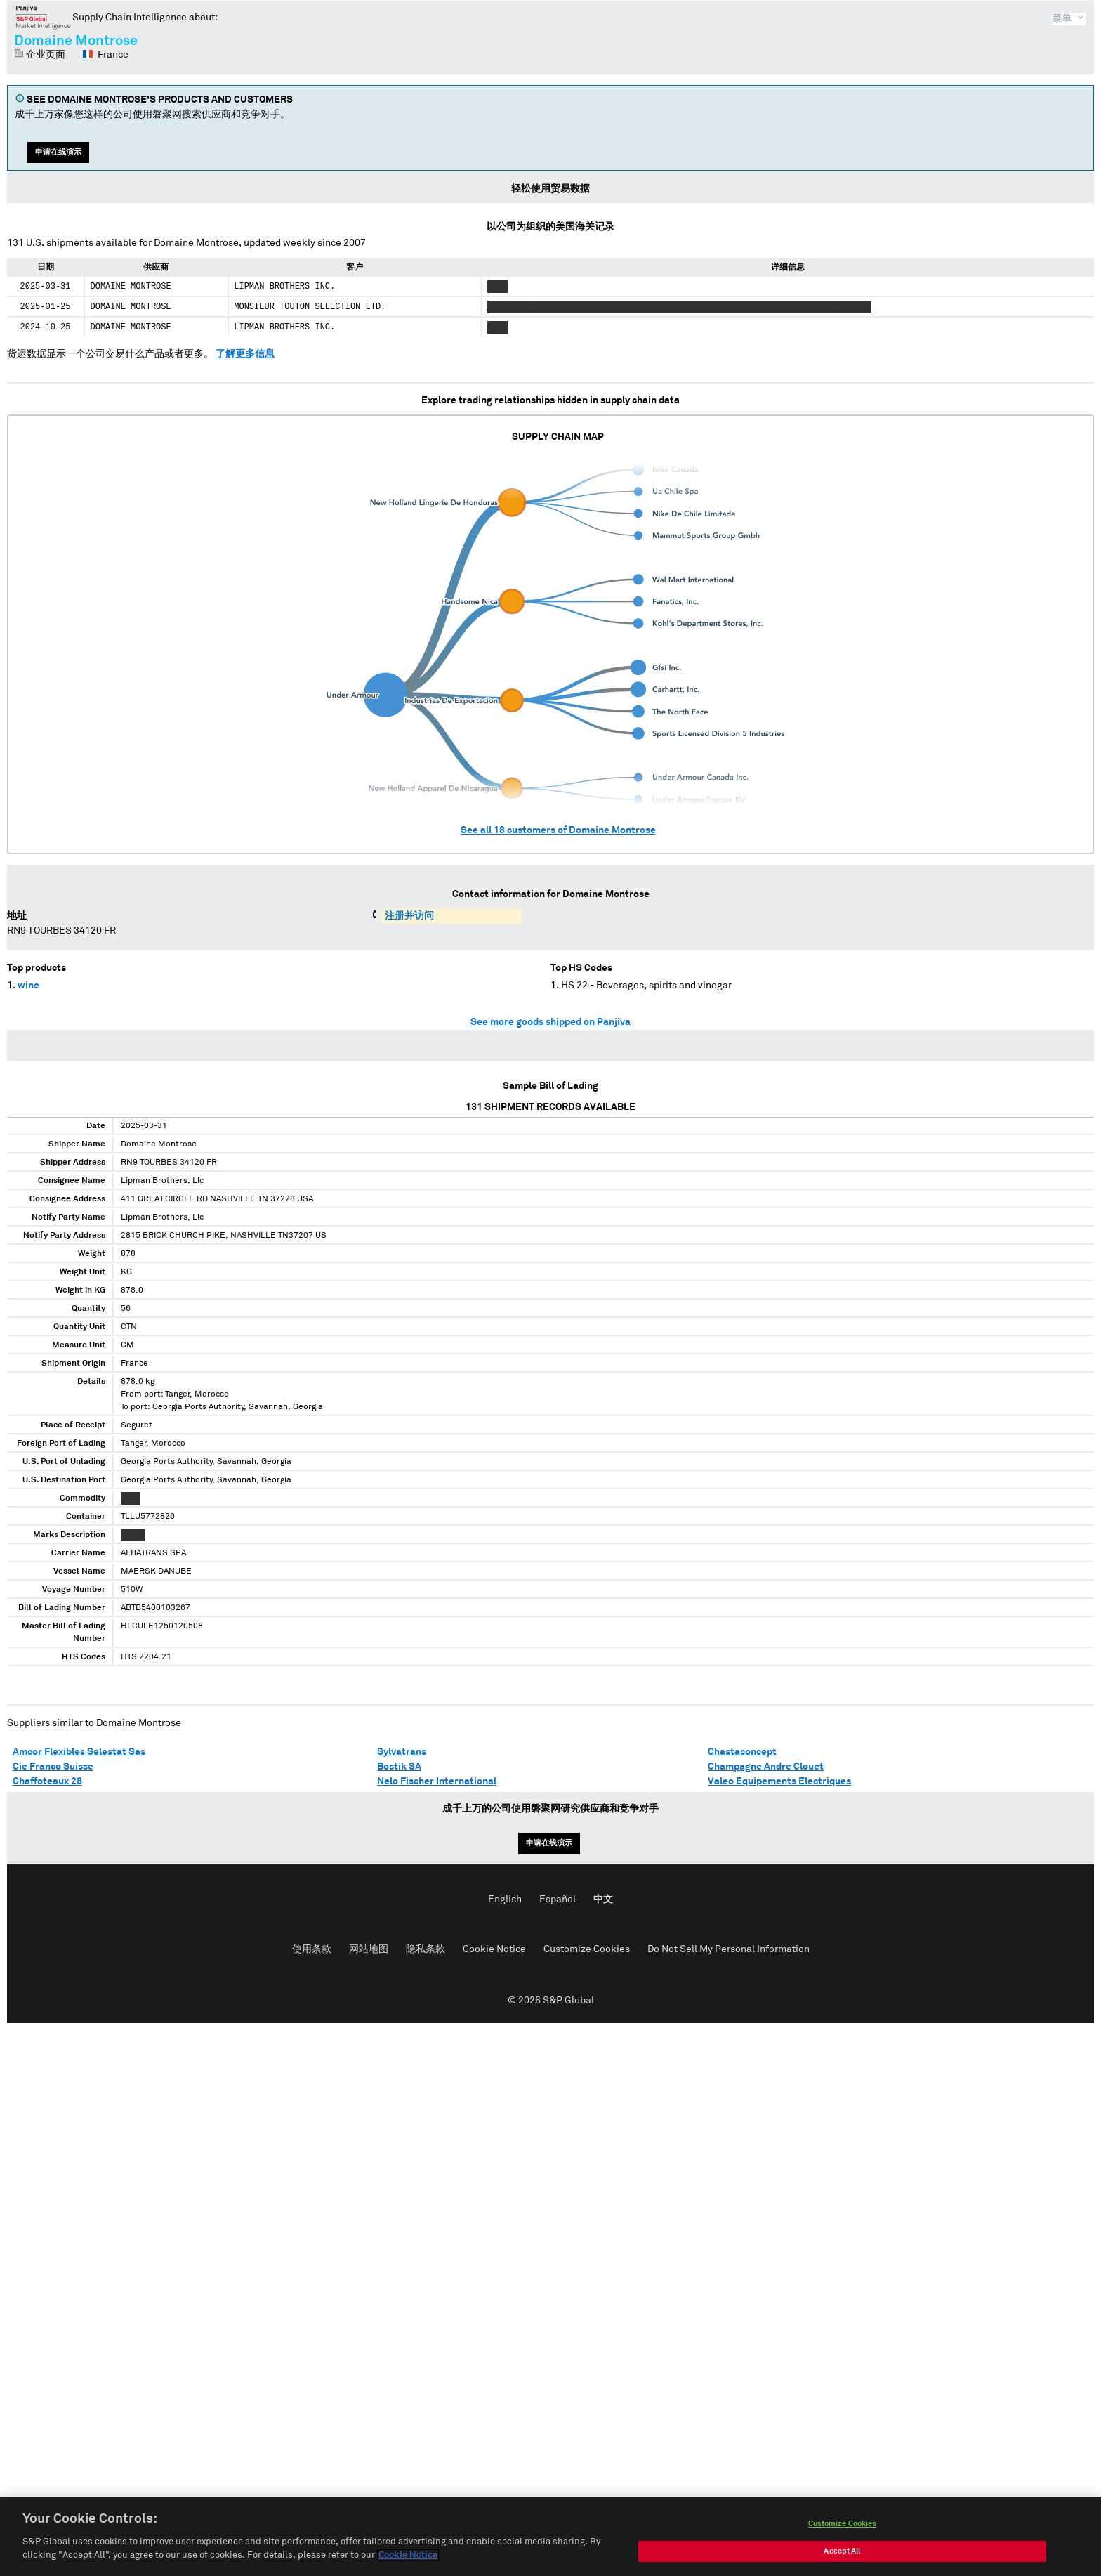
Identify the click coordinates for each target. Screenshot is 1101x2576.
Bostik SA (399, 1767)
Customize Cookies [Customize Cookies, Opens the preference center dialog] (842, 2526)
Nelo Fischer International (436, 1781)
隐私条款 (425, 1949)
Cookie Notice (494, 1949)
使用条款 (311, 1949)
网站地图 (368, 1949)
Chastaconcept (742, 1752)
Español (557, 1899)
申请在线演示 (58, 152)
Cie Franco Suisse (53, 1767)
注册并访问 (409, 916)
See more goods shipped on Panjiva (550, 1022)
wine (28, 985)
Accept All (842, 2554)
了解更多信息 (245, 354)
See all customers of (558, 830)
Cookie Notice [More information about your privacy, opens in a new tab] (407, 2558)
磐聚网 (43, 17)
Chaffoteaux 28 (47, 1781)
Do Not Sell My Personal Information (728, 1949)
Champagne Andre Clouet (766, 1767)
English (505, 1899)
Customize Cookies (586, 1949)
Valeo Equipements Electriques (779, 1781)
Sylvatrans (401, 1752)
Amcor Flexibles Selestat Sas (79, 1752)
